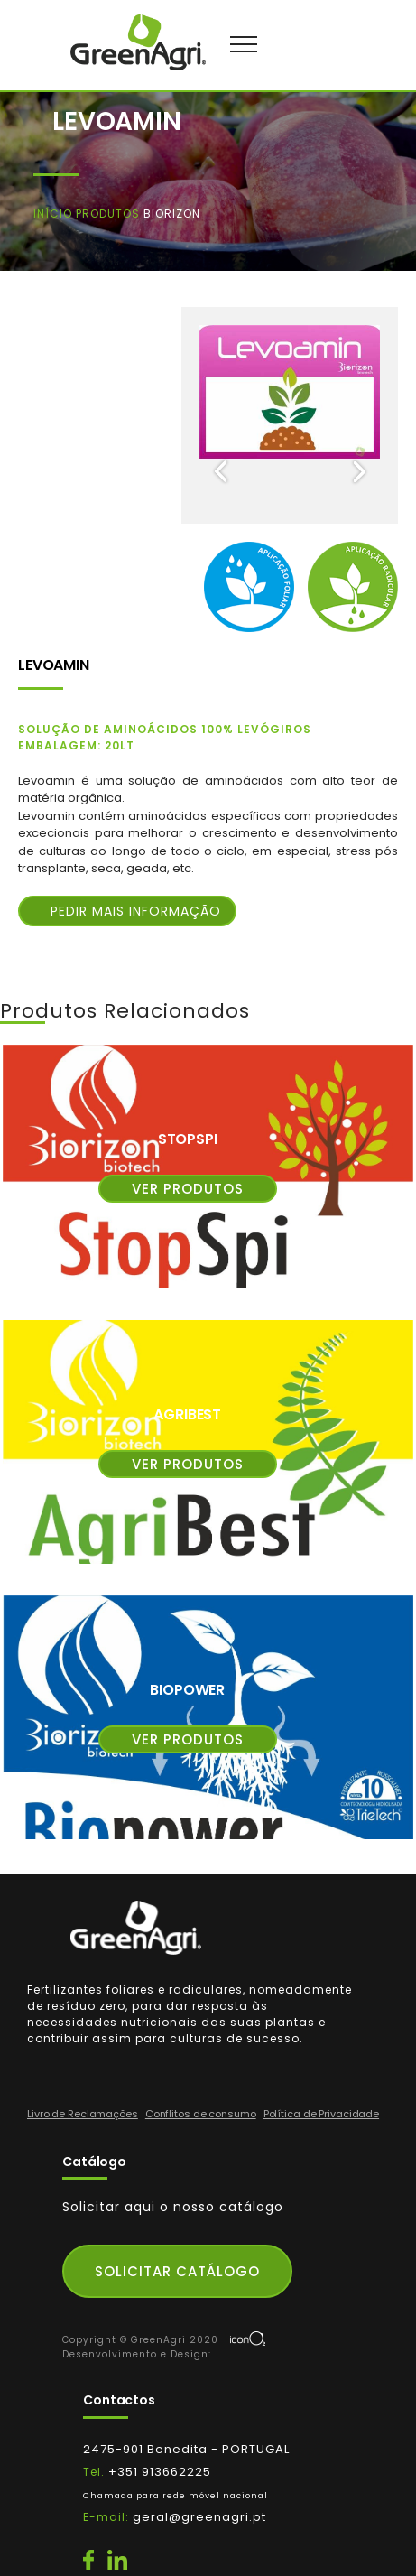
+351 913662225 (175, 2494)
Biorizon (171, 213)
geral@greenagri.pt (199, 2516)
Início (54, 213)
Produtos (109, 213)
